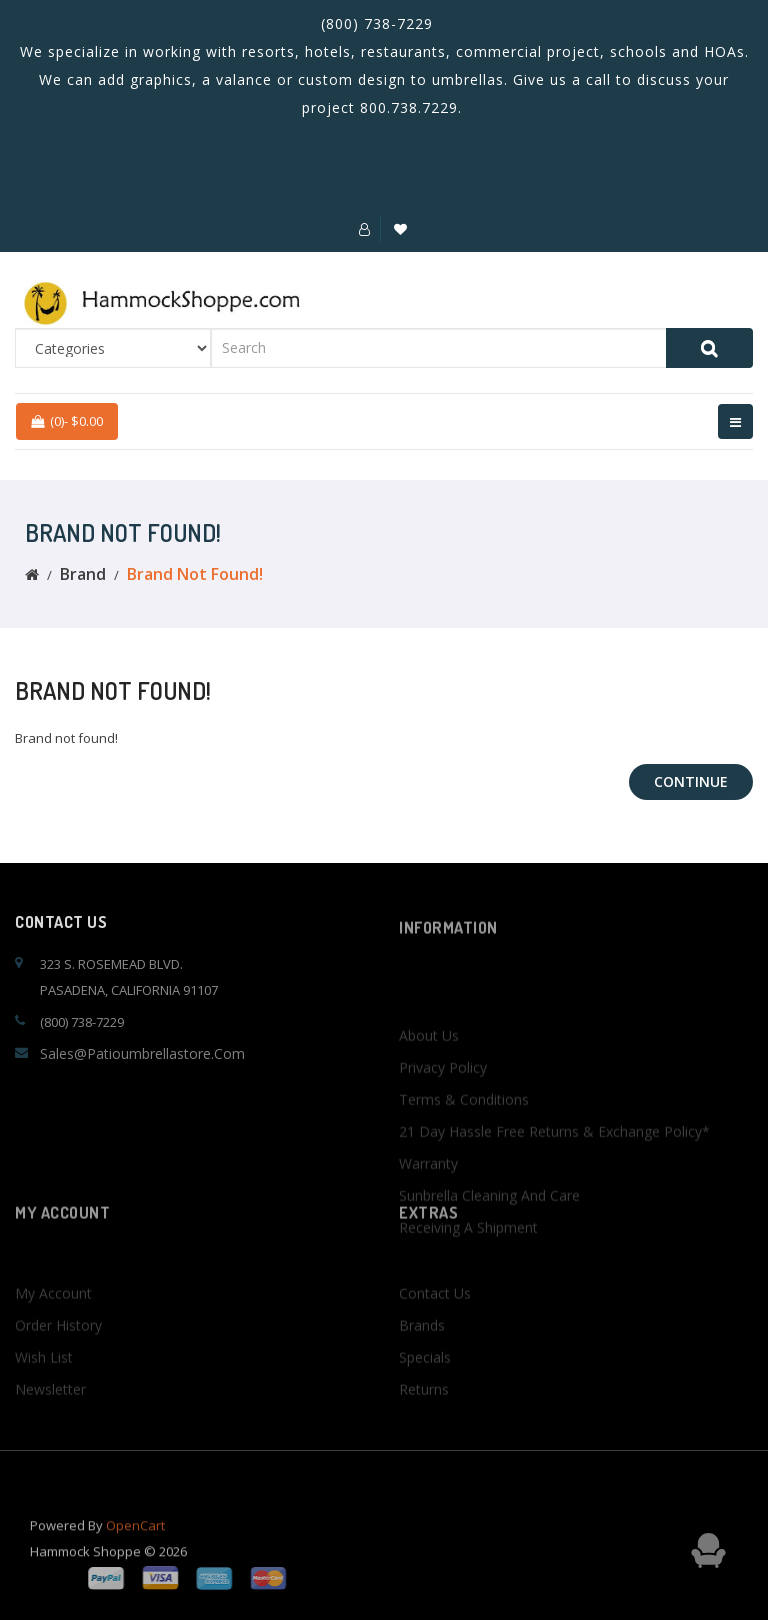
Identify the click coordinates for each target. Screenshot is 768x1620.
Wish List (44, 1390)
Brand (83, 574)
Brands (422, 1358)
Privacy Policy (443, 1122)
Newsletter (50, 1422)
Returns (424, 1422)
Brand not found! (195, 574)
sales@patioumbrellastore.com (142, 1053)
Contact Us (435, 1326)
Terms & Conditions (464, 1154)
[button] (364, 229)
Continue (691, 781)
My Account (53, 1326)
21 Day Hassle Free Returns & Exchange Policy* (554, 1186)
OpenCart (135, 1537)
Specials (425, 1390)
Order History (58, 1358)
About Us (429, 1090)
